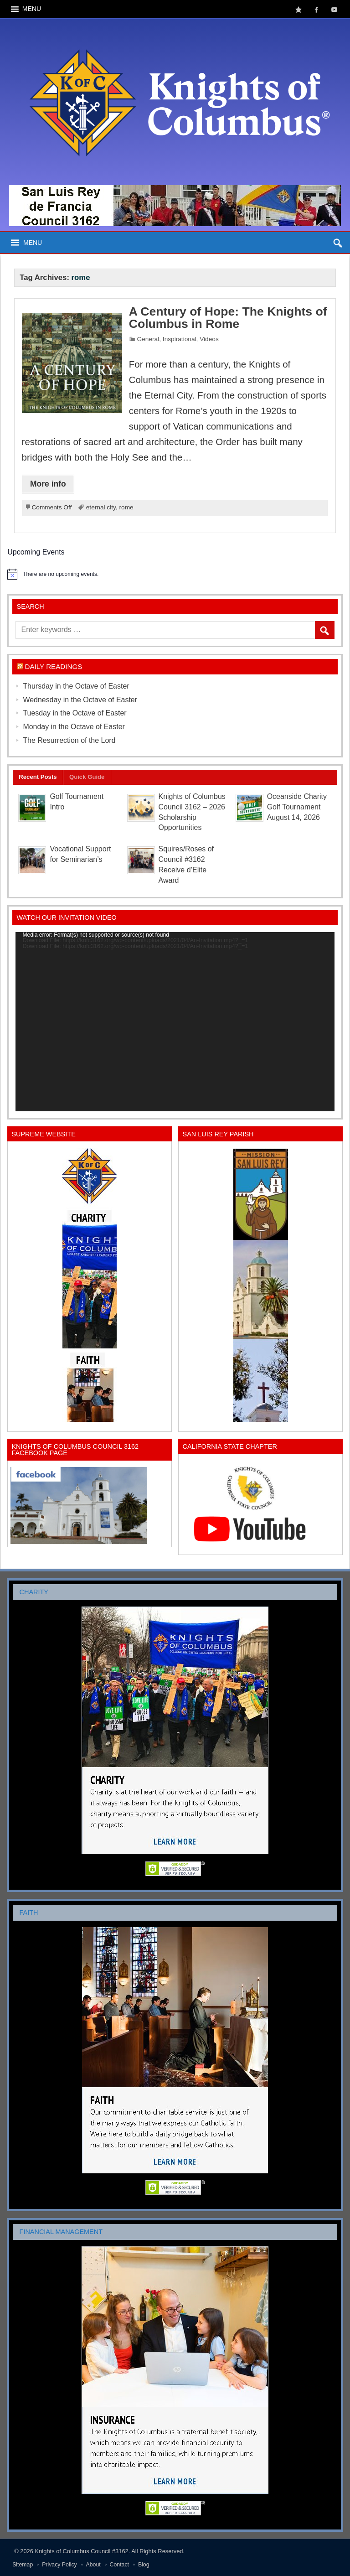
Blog (143, 2564)
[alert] (175, 574)
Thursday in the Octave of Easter (76, 686)
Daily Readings (53, 666)
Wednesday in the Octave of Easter (80, 700)
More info (48, 483)
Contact (119, 2564)
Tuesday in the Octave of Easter (74, 713)
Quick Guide (87, 776)
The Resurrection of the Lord (69, 740)
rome (126, 507)
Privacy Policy (59, 2564)
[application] (174, 1021)
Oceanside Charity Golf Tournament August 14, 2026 (297, 807)
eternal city (101, 507)
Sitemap (22, 2564)
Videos (209, 339)
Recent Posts (38, 776)
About (93, 2564)
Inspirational (179, 339)
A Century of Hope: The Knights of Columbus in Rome (228, 318)
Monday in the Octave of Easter (73, 727)
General (148, 339)
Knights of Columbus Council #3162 (82, 2551)
